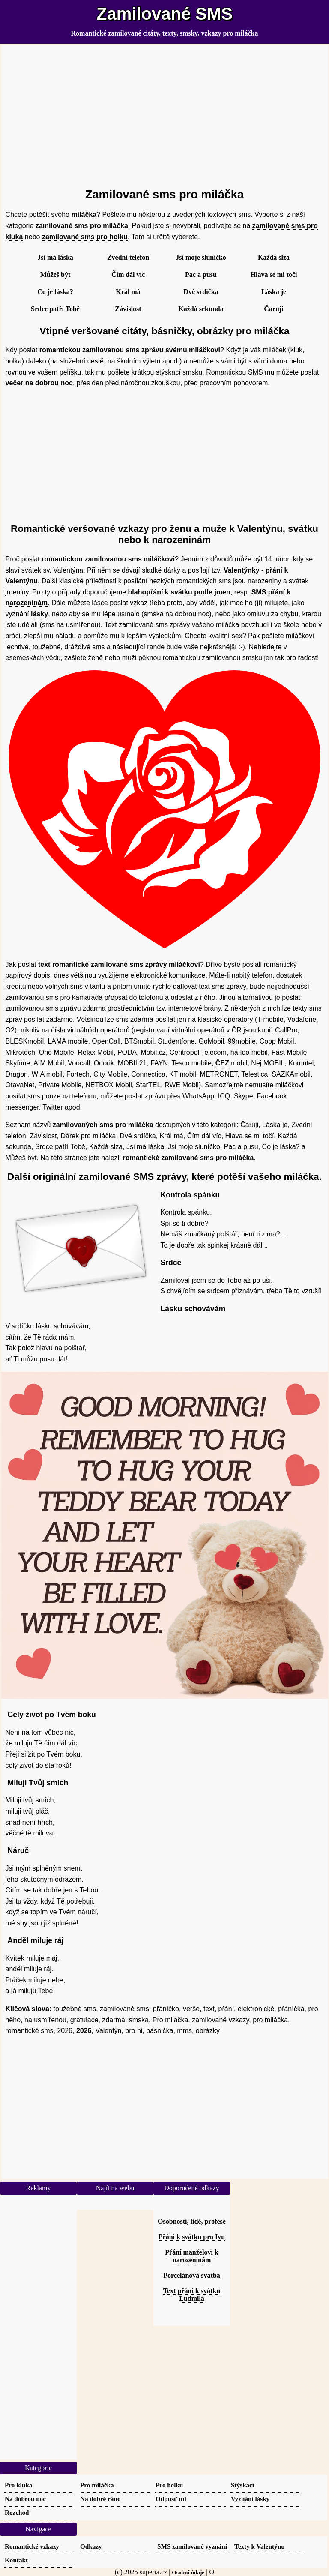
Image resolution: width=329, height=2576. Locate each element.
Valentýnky (242, 570)
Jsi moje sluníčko (201, 257)
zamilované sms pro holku (85, 236)
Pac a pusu (201, 274)
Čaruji (273, 308)
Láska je (273, 291)
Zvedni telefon (128, 257)
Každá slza (274, 257)
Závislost (128, 308)
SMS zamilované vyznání (192, 2546)
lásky (39, 614)
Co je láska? (55, 291)
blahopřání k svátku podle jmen (179, 592)
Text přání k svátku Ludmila (191, 2294)
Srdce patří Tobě (55, 308)
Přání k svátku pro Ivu (192, 2236)
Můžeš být (55, 274)
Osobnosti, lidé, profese (192, 2221)
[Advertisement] (164, 112)
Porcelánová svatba (191, 2275)
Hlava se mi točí (274, 274)
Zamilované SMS (164, 13)
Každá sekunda (200, 308)
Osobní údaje (188, 2572)
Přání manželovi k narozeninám (191, 2256)
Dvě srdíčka (200, 291)
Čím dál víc (128, 274)
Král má (128, 291)
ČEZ (222, 1063)
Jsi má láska (55, 257)
